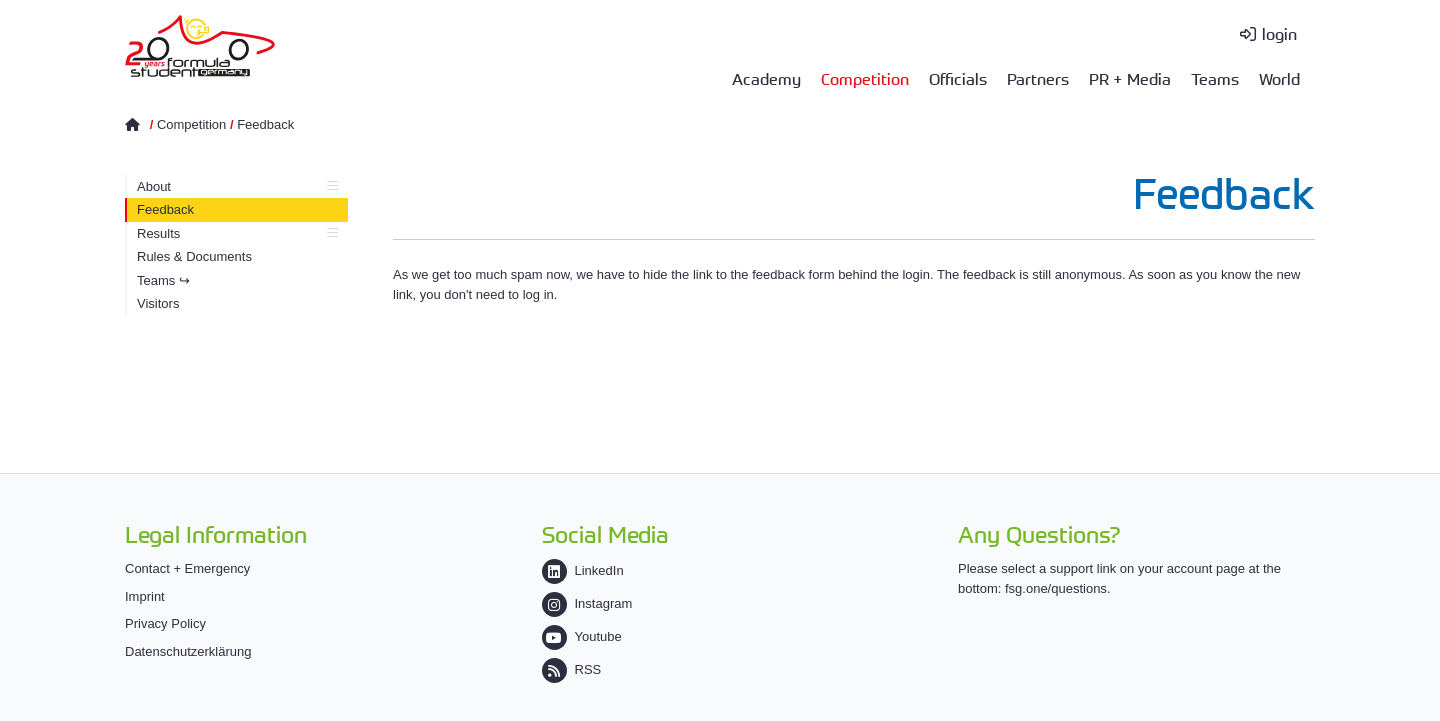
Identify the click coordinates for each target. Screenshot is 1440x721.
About (237, 186)
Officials (958, 78)
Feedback (265, 124)
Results (237, 233)
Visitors (158, 303)
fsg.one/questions (1056, 588)
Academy (766, 78)
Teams (1215, 78)
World (1279, 78)
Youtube (582, 636)
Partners (1038, 78)
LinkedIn (583, 570)
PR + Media (1130, 78)
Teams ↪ (163, 280)
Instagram (587, 603)
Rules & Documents (194, 256)
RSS (572, 669)
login (1279, 33)
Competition (865, 78)
